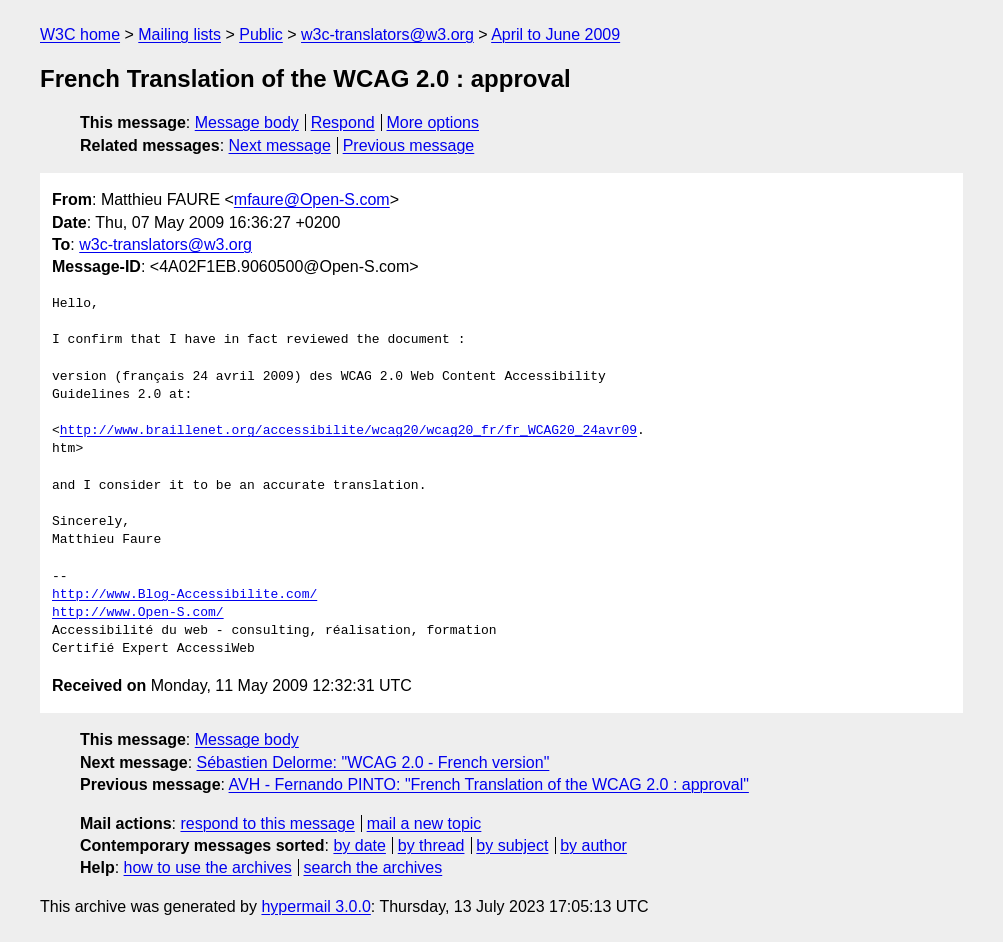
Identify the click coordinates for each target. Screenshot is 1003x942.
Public (261, 34)
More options (433, 122)
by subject (512, 845)
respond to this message (267, 823)
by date (359, 845)
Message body (247, 122)
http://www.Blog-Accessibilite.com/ (184, 595)
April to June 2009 (555, 34)
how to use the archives (208, 867)
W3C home (80, 34)
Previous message (409, 145)
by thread (431, 845)
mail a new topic (424, 823)
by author (593, 845)
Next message (280, 145)
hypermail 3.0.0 (315, 906)
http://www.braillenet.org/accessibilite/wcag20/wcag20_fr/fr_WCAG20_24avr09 (348, 431)
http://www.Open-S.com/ (138, 613)
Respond (343, 122)
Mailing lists (179, 34)
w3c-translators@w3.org (387, 34)
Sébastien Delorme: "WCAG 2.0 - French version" (373, 762)
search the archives (373, 867)
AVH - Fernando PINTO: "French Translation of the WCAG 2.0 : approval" (489, 784)
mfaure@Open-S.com (312, 199)
